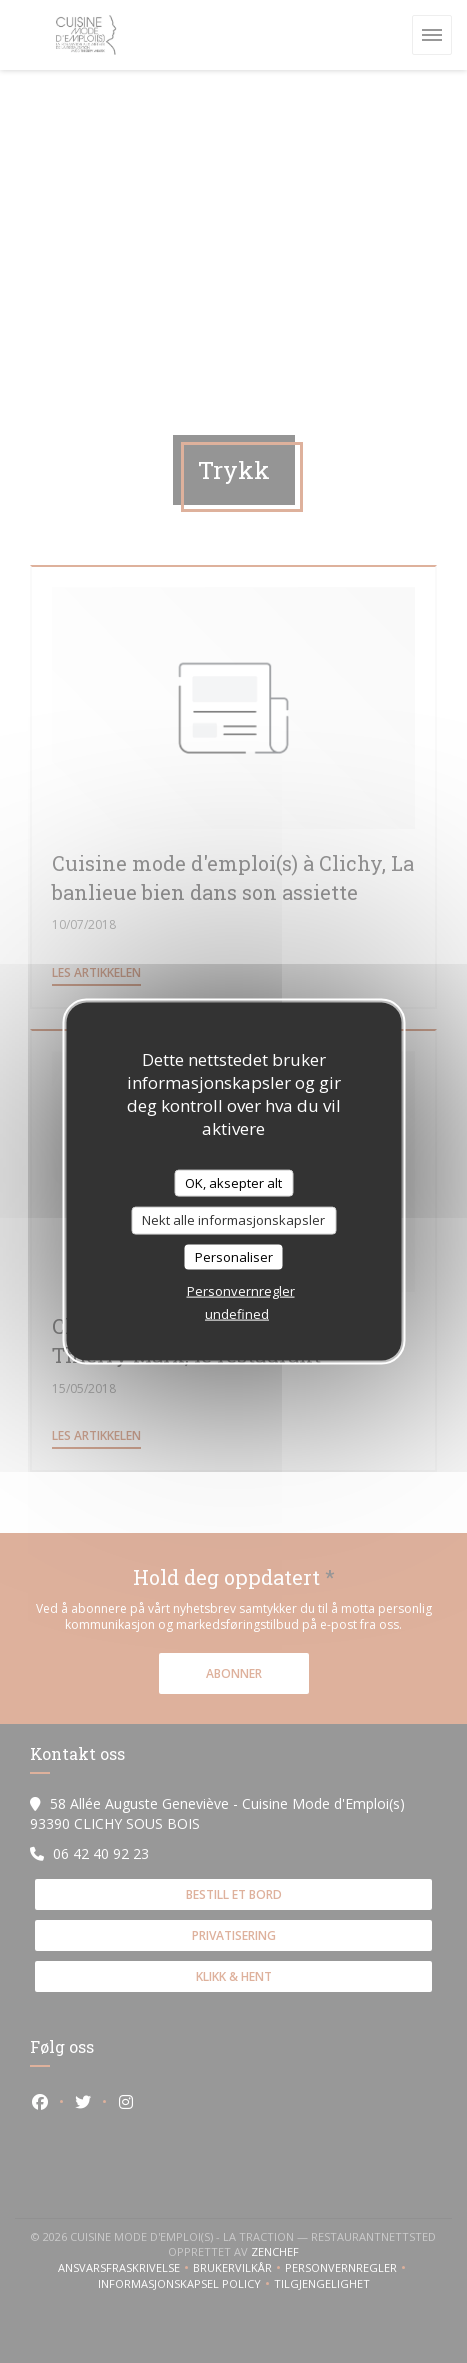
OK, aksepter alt (233, 1182)
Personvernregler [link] (241, 1291)
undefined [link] (237, 1314)
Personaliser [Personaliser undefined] (234, 1256)
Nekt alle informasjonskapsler (233, 1220)
